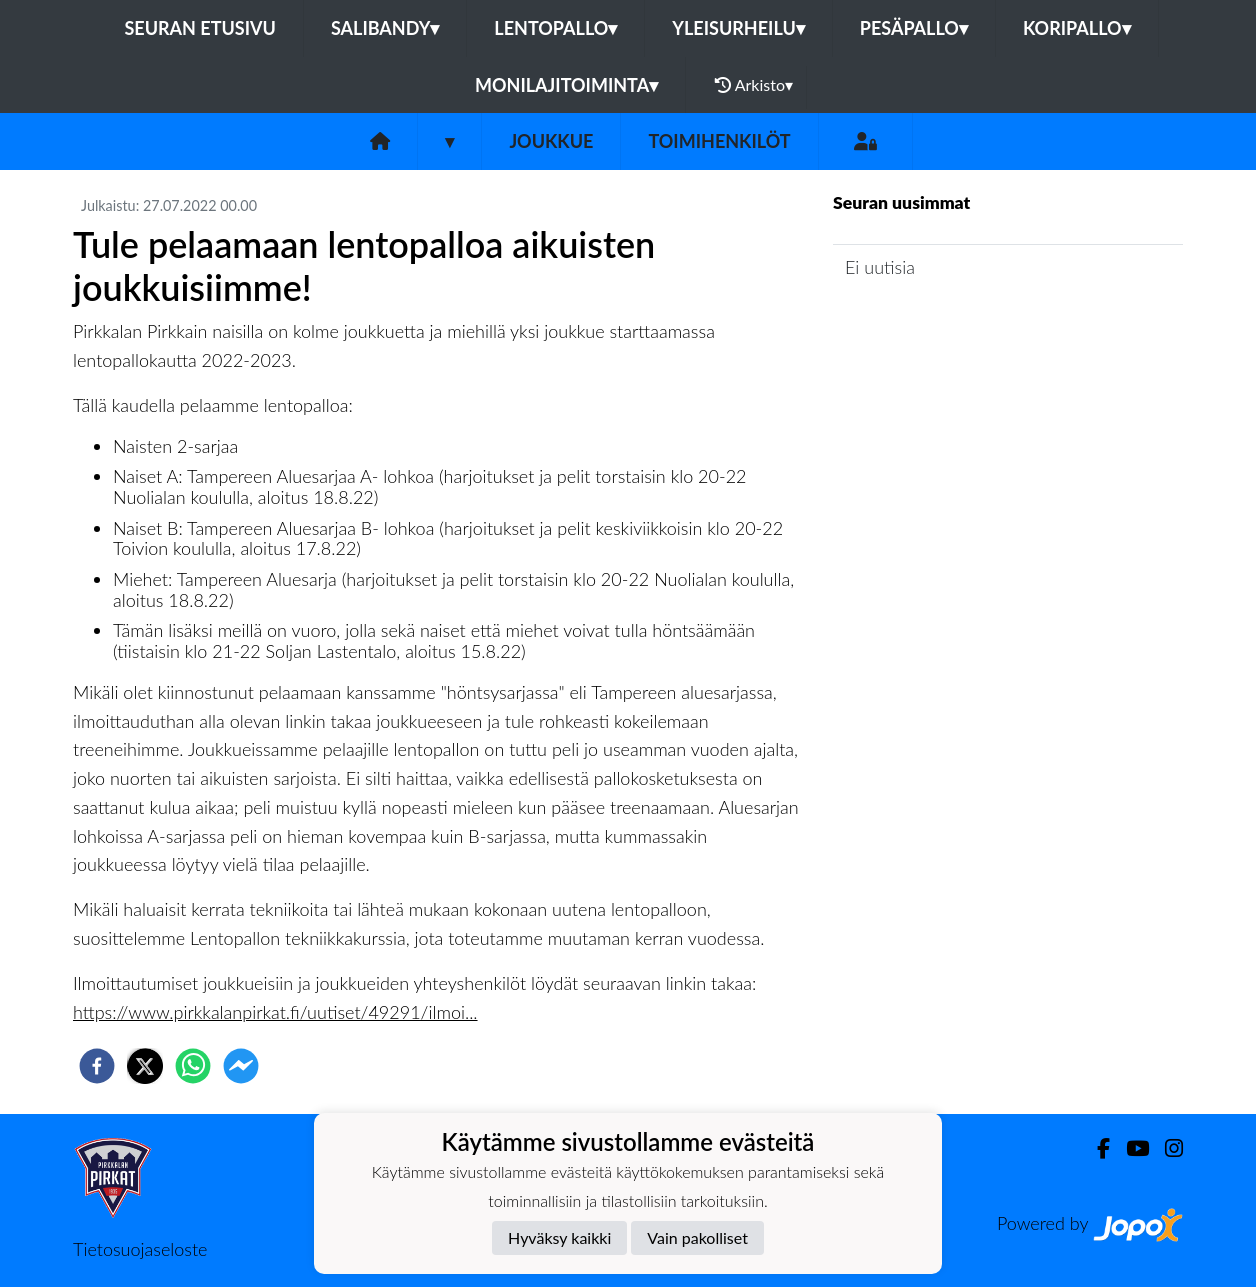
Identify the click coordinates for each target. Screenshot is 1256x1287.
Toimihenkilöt (719, 141)
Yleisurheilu (738, 28)
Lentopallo (555, 28)
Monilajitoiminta (566, 85)
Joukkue (551, 141)
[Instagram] (1166, 1148)
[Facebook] (1095, 1148)
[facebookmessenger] (241, 1066)
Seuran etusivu (200, 28)
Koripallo (1077, 28)
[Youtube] (1129, 1148)
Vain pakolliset (697, 1237)
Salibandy (385, 28)
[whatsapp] (193, 1066)
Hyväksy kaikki (559, 1237)
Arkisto (754, 85)
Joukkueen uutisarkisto (935, 323)
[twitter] (145, 1066)
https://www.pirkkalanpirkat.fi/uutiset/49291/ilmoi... (275, 1012)
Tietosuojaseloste (140, 1249)
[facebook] (97, 1066)
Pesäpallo (914, 28)
